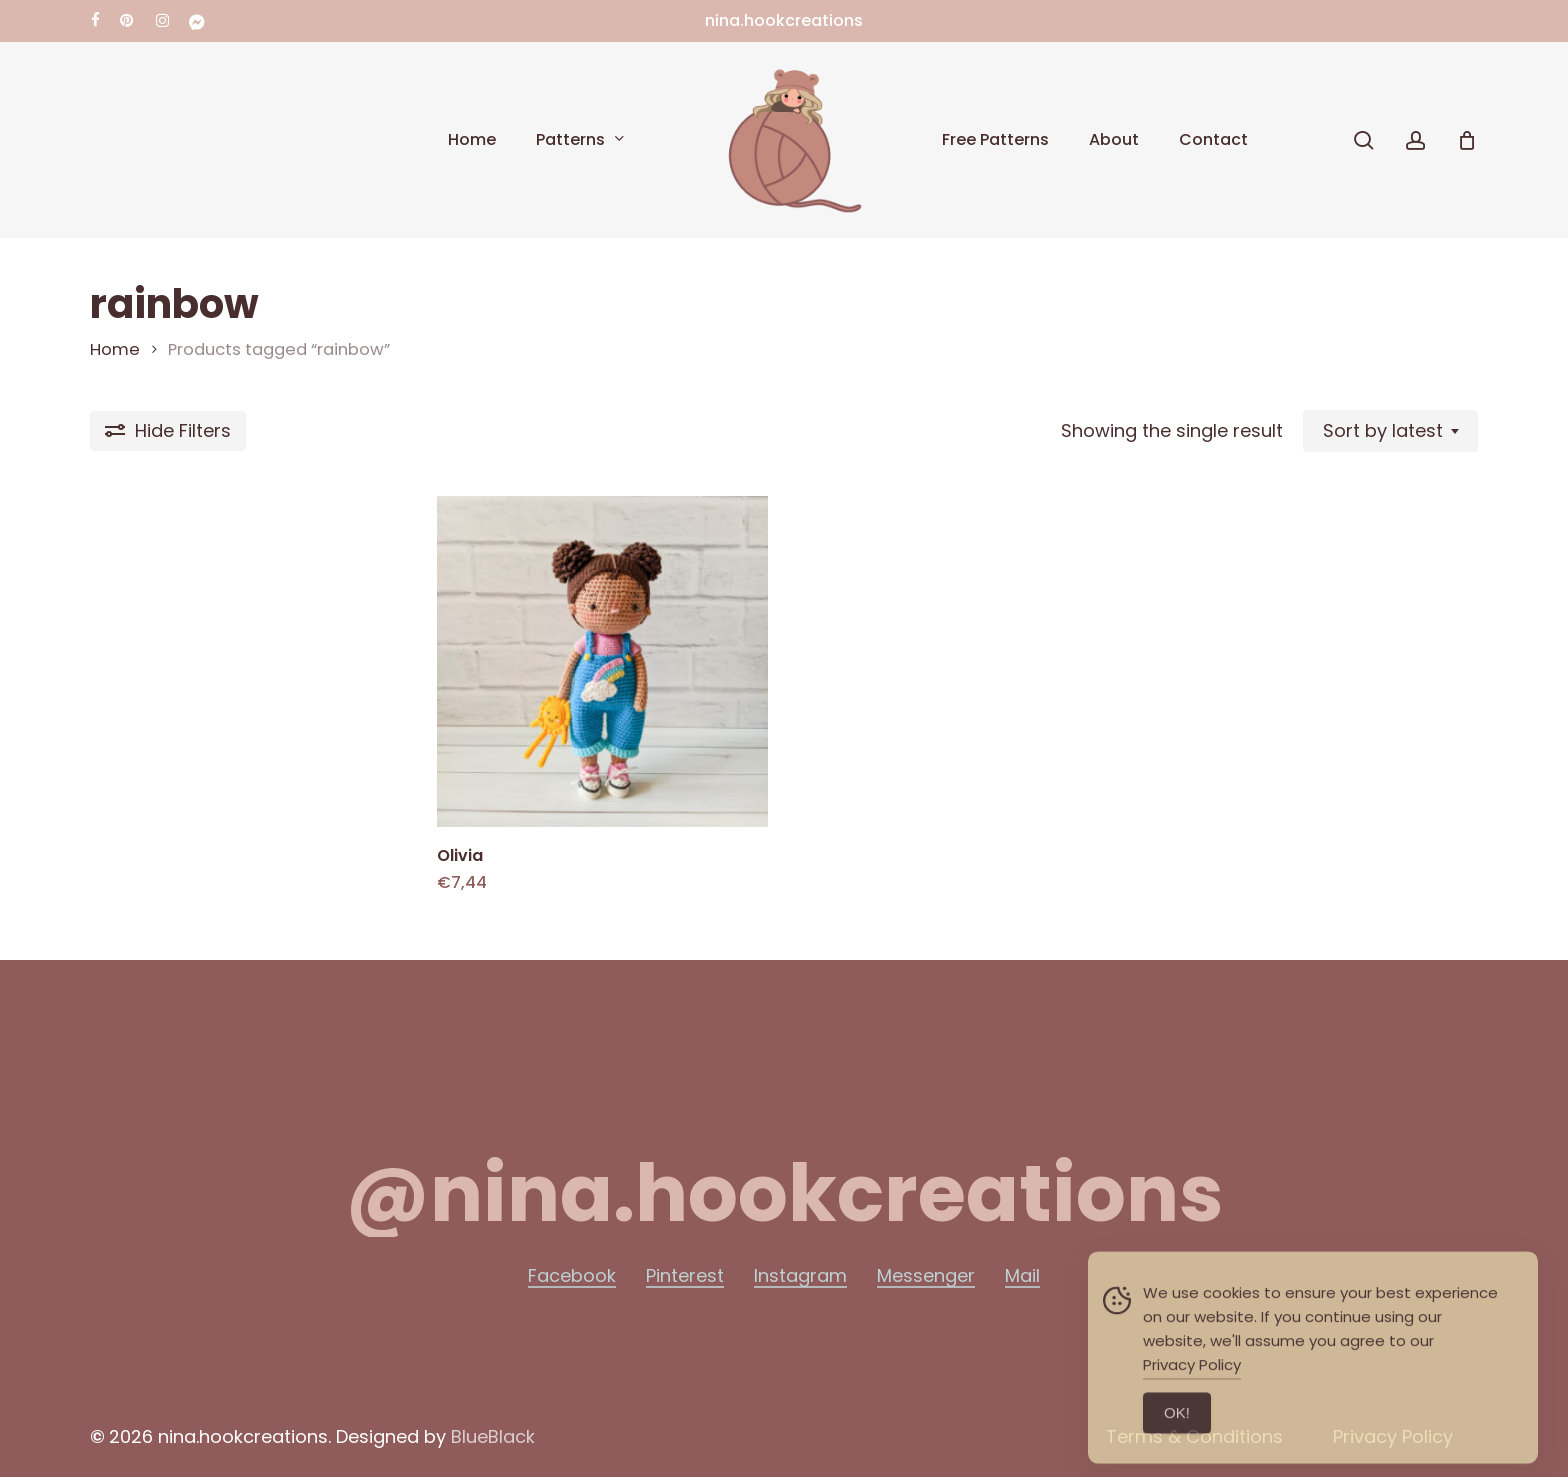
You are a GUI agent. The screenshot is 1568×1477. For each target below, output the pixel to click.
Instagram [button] (800, 1276)
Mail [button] (1022, 1276)
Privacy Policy (1192, 1390)
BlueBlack (493, 1436)
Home (115, 349)
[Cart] (1467, 140)
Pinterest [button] (685, 1276)
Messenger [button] (926, 1276)
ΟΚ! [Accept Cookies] (1177, 1438)
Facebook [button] (572, 1276)
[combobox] (1390, 431)
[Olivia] (602, 661)
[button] (784, 1194)
